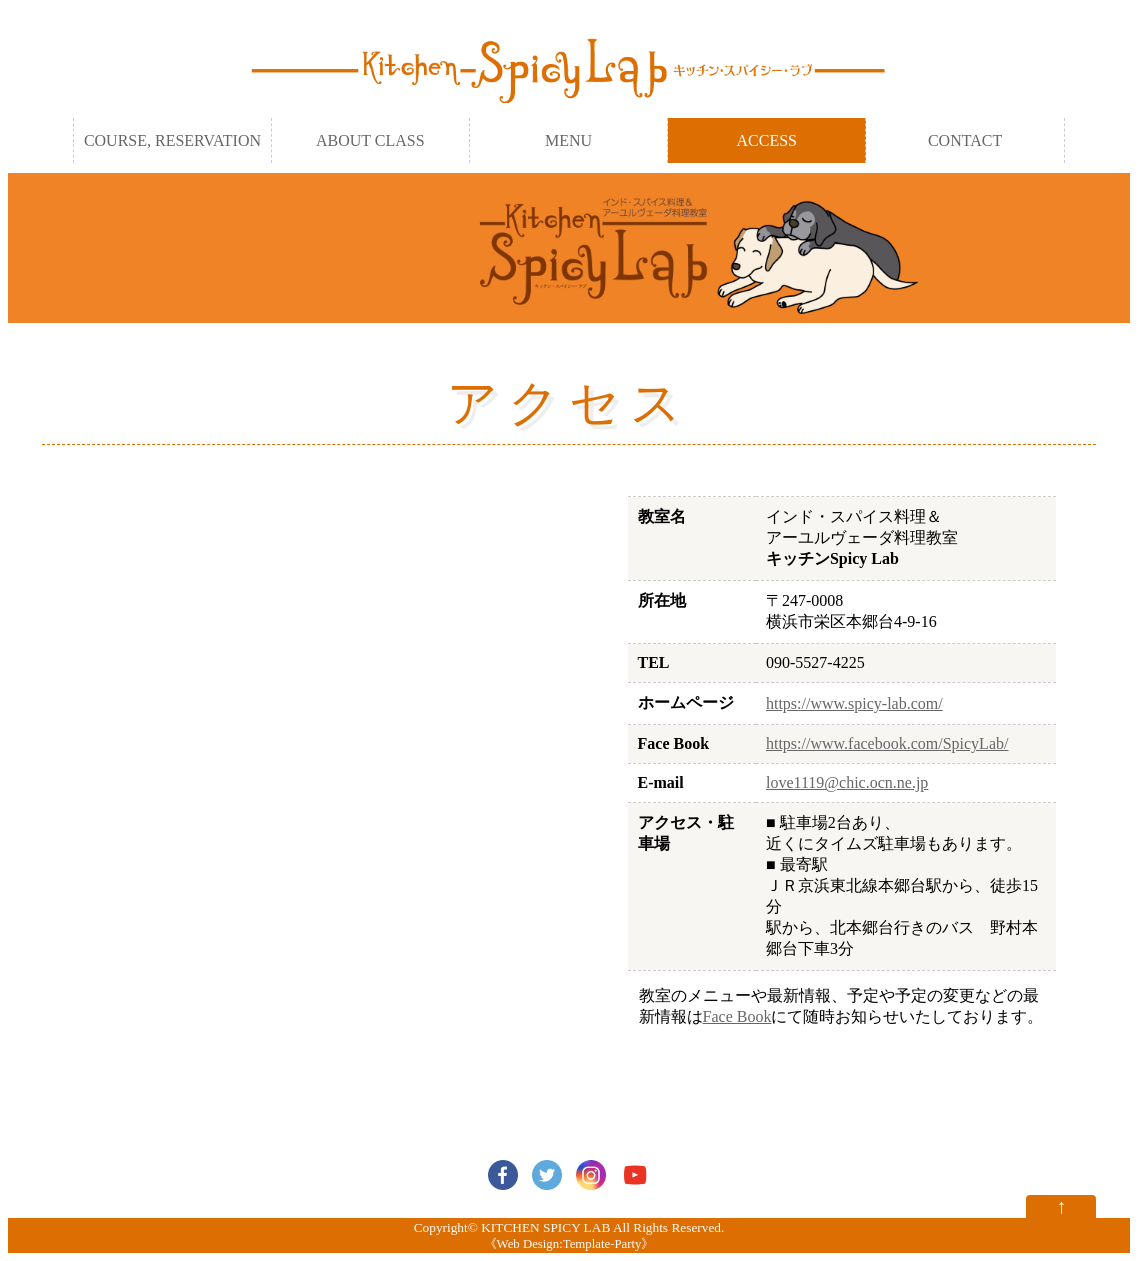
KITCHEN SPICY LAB (545, 1227)
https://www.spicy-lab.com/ (854, 703)
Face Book (737, 1016)
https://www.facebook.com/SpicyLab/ (887, 743)
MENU (568, 140)
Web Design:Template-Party (569, 1244)
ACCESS (767, 140)
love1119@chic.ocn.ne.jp (847, 782)
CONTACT (965, 140)
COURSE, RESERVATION (172, 140)
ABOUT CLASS (370, 140)
